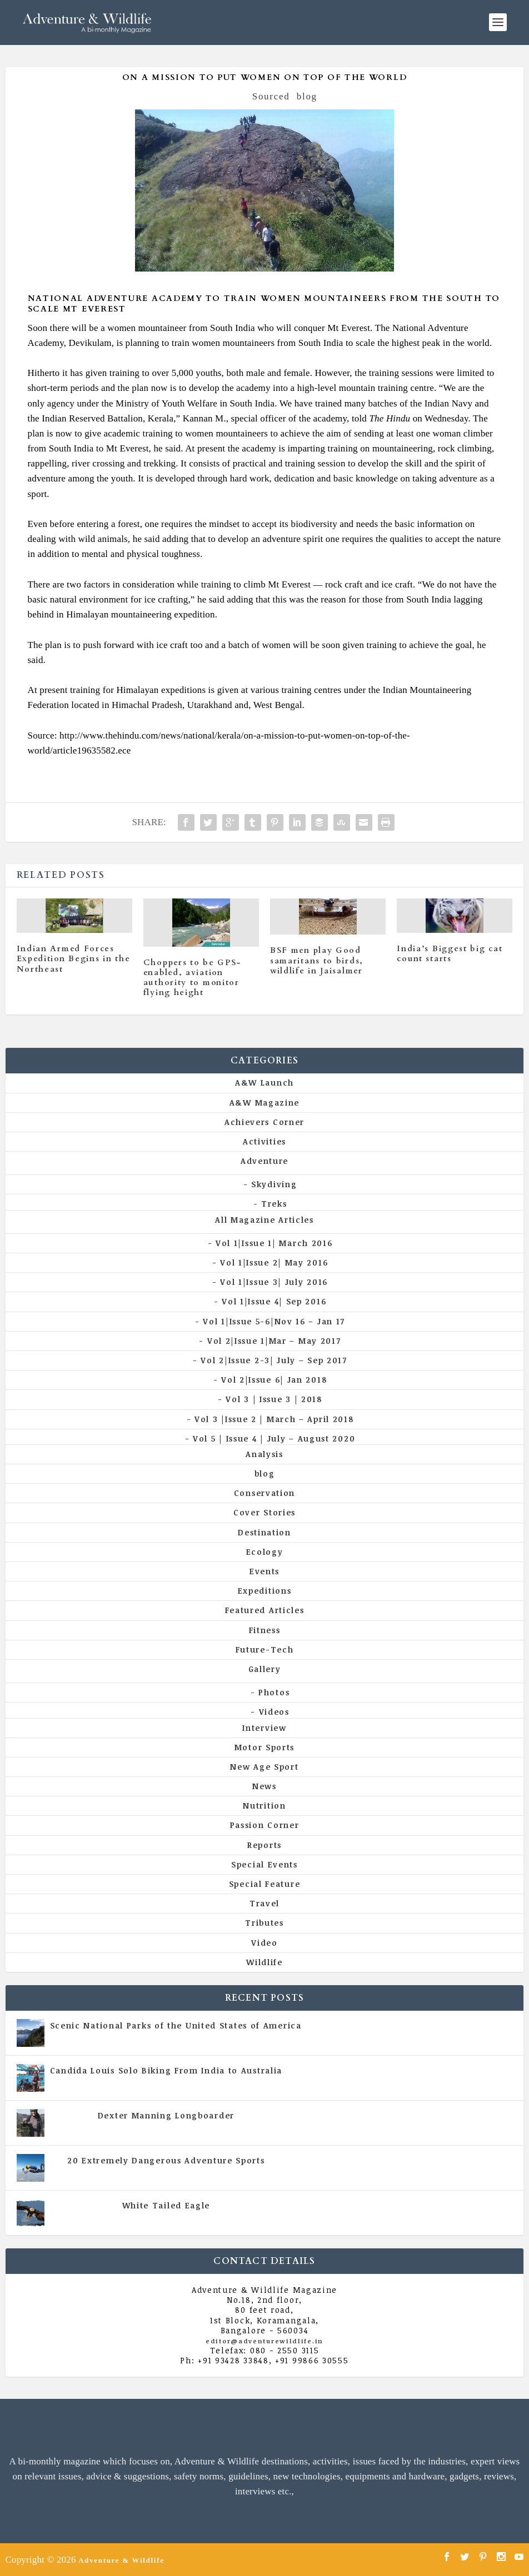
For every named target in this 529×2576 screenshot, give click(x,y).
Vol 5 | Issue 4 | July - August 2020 (214, 2081)
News (264, 1786)
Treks (274, 1203)
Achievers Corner (264, 1122)
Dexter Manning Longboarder (166, 2115)
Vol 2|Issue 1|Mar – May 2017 (274, 1340)
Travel (264, 1903)
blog (307, 96)
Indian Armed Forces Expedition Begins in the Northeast (74, 958)
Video (264, 1942)
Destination (264, 1532)
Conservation (264, 1493)
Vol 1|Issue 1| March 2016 (274, 1243)
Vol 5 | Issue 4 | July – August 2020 (274, 1438)
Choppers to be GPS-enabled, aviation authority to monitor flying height (192, 977)
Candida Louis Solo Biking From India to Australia (166, 2070)
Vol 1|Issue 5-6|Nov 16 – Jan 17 (274, 1321)
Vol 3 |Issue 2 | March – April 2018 (274, 1419)
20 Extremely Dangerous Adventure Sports (165, 2160)
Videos (274, 1711)
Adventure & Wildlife (121, 2560)
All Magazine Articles (264, 1219)
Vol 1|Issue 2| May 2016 (274, 1262)
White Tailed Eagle (166, 2205)
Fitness (265, 1630)
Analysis (264, 1454)
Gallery (264, 1669)
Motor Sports (264, 1747)
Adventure (264, 1161)
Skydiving (274, 1184)
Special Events (264, 1864)
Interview (264, 1728)
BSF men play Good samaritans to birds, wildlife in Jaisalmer (316, 960)
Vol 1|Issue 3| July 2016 (274, 1282)
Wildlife (264, 1962)
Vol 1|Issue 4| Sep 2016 (274, 1301)
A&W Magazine (264, 1102)
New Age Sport (264, 1766)
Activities (264, 1141)
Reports (264, 1845)
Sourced (271, 96)
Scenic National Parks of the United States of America (176, 2025)
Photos (274, 1692)
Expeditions (265, 1590)
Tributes (264, 1922)
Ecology (264, 1551)
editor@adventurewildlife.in (264, 2341)
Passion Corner (265, 1825)
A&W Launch (264, 1082)
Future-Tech (265, 1649)
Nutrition (264, 1805)
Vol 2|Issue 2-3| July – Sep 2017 (274, 1360)
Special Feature (265, 1884)
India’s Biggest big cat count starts (449, 953)
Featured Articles (265, 1610)
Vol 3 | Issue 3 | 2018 (274, 1399)
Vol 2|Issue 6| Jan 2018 (274, 1379)
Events (264, 1571)
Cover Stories (264, 1512)
